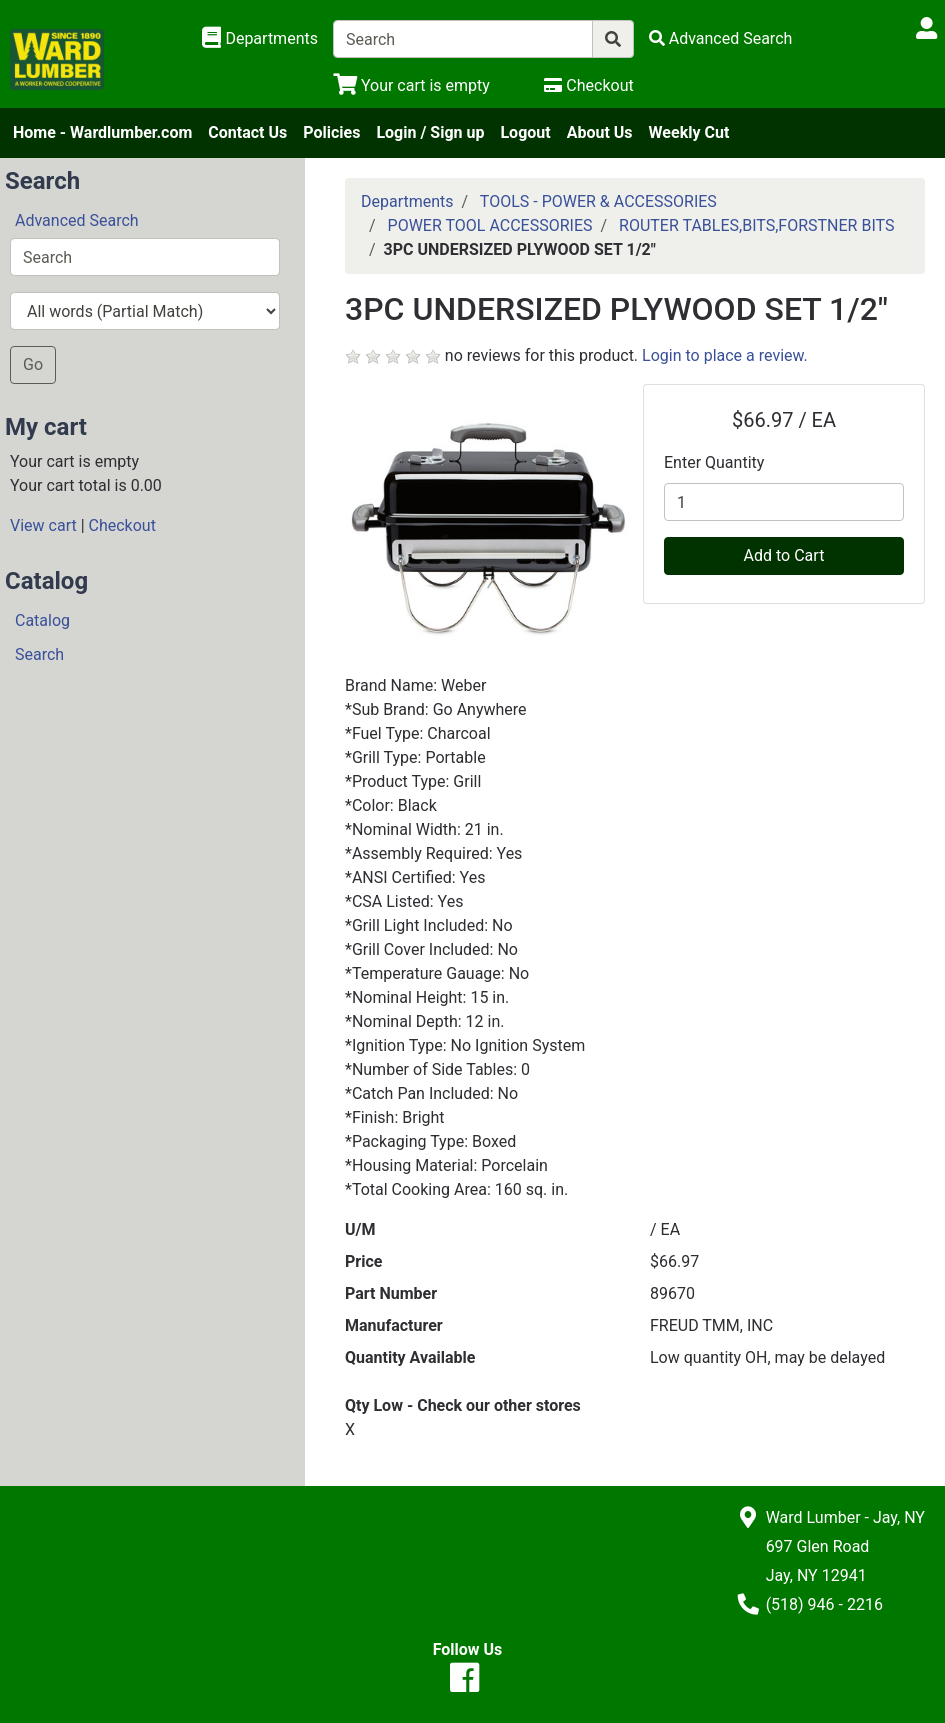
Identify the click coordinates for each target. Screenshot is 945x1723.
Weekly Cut (689, 132)
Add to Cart (784, 555)
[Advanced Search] (721, 38)
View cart (43, 525)
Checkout (122, 525)
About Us (600, 132)
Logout (525, 132)
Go (33, 364)
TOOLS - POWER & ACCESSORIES (598, 201)
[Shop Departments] (260, 39)
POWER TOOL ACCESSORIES (490, 225)
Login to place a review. (725, 355)
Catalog (42, 620)
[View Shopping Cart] (411, 85)
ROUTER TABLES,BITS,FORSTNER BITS (756, 225)
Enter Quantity (714, 462)
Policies (331, 132)
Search (39, 654)
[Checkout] (588, 85)
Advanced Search (77, 220)
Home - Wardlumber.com (102, 132)
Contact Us (247, 132)
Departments (407, 201)
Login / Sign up (430, 132)
